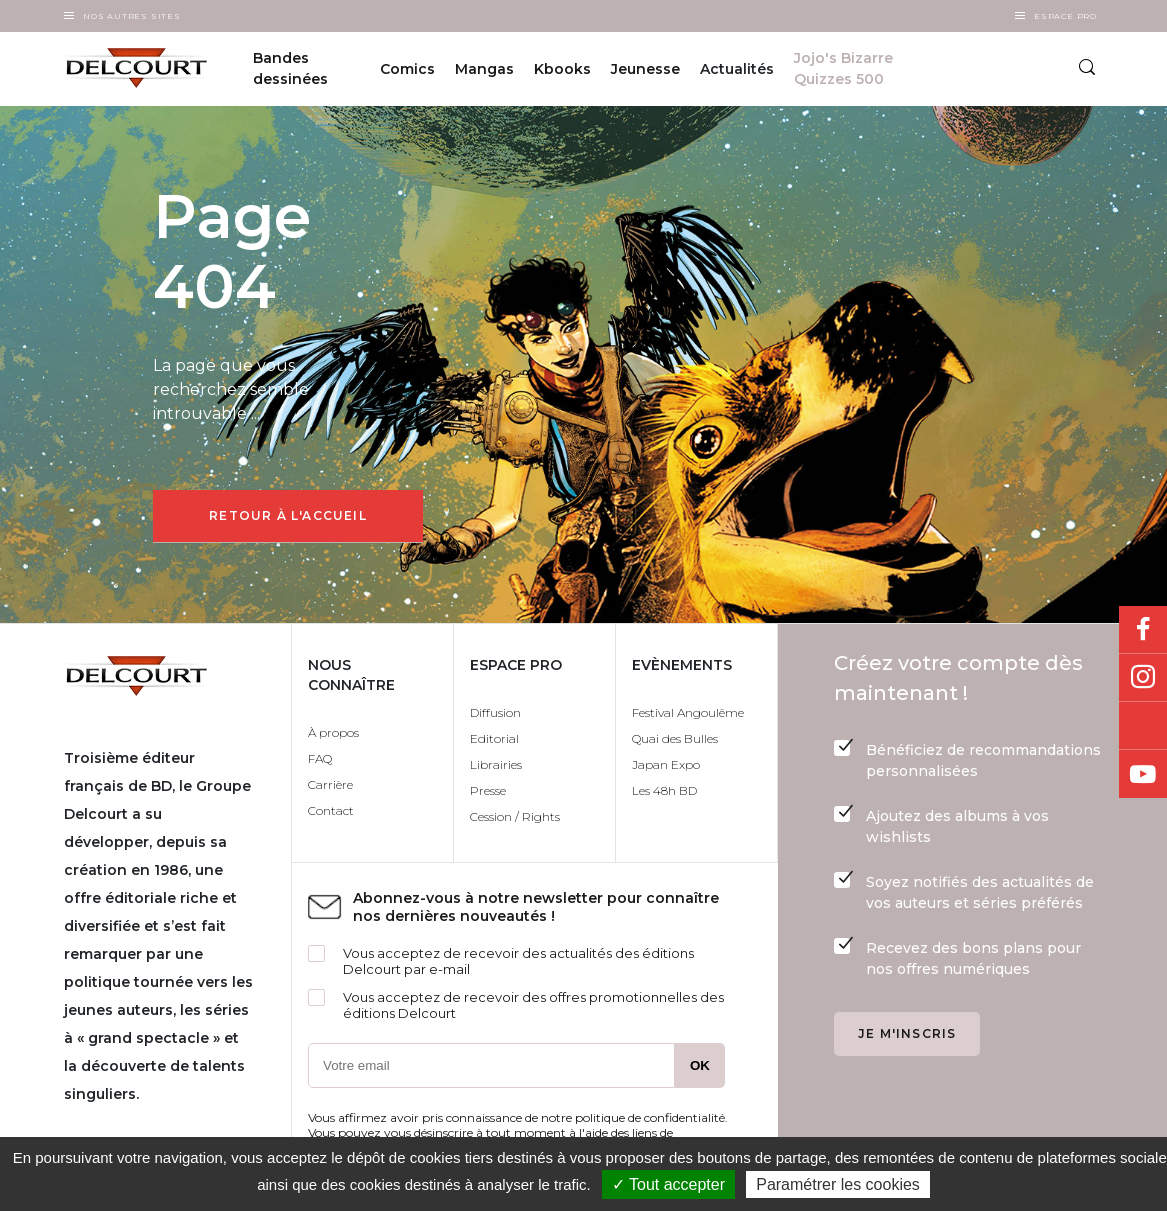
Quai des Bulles (675, 738)
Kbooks (562, 69)
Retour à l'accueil (288, 515)
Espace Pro (1065, 16)
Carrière (330, 784)
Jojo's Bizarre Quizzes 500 (843, 68)
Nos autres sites (132, 16)
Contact (331, 810)
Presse (488, 790)
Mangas (484, 69)
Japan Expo (666, 764)
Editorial (494, 738)
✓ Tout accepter (668, 1184)
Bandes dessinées (290, 68)
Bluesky (1143, 726)
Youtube (1143, 774)
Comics (407, 69)
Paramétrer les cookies (838, 1184)
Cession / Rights (515, 816)
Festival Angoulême (688, 712)
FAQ (320, 758)
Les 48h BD (664, 790)
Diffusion (495, 712)
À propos (333, 732)
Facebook (1143, 630)
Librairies (496, 764)
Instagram (1143, 678)
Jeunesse (645, 69)
